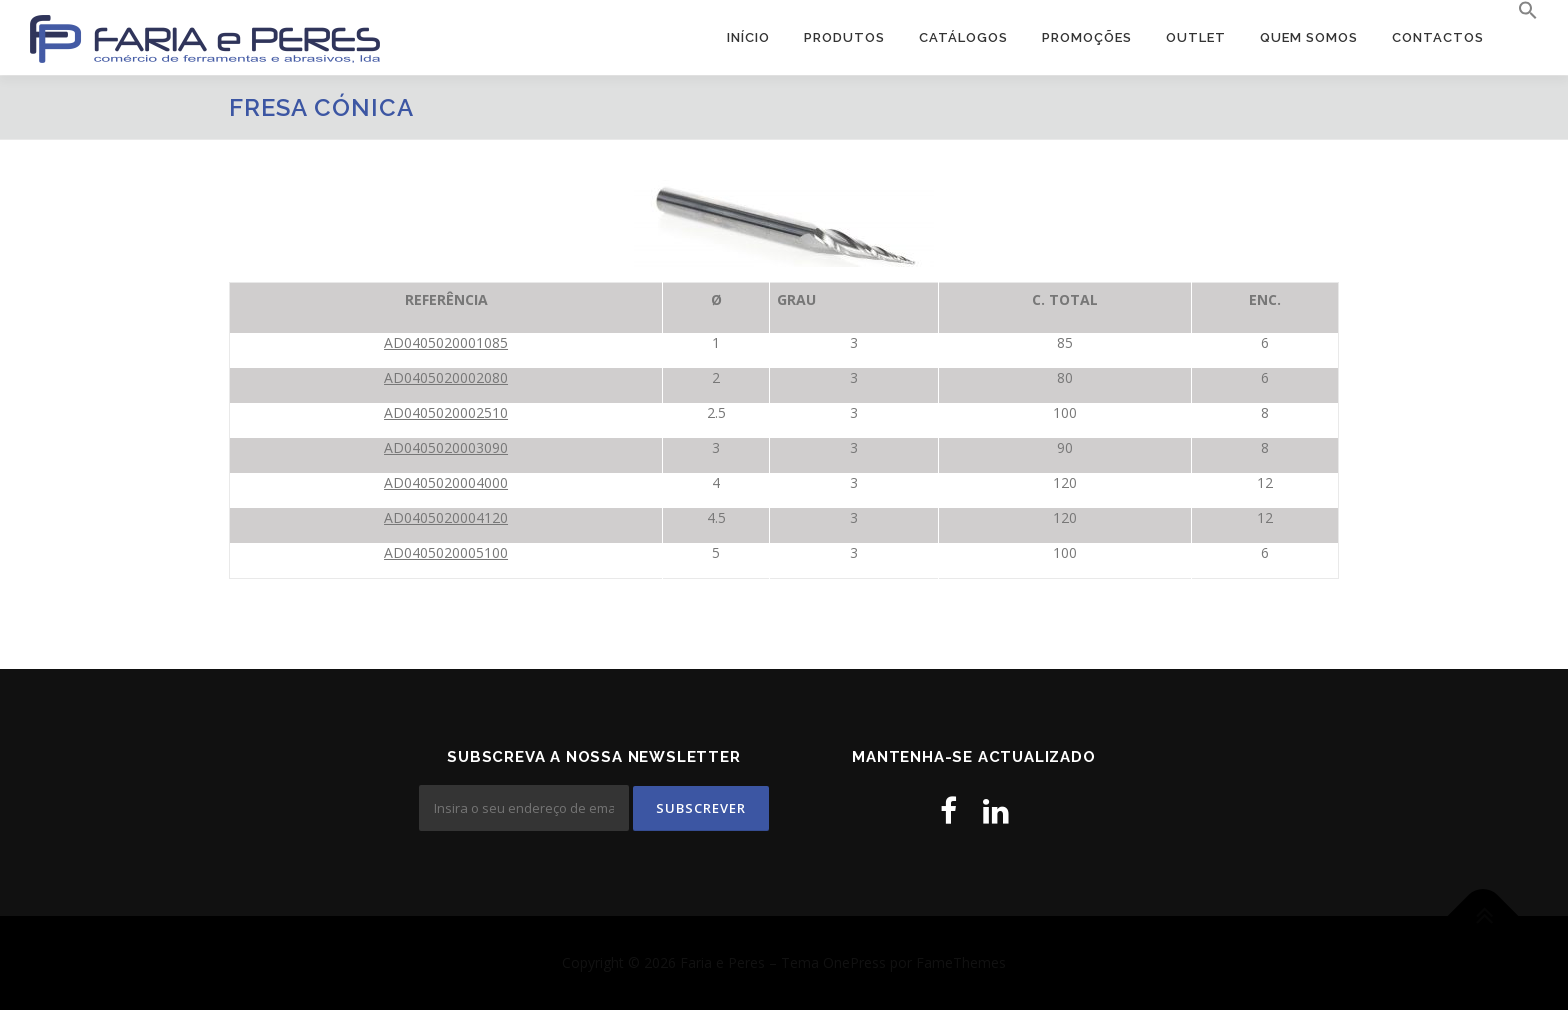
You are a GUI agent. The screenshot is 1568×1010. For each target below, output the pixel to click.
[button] (1519, 11)
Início (748, 37)
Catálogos (963, 37)
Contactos (1438, 37)
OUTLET (1196, 37)
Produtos (844, 37)
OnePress (854, 962)
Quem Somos (1309, 37)
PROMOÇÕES (1087, 37)
